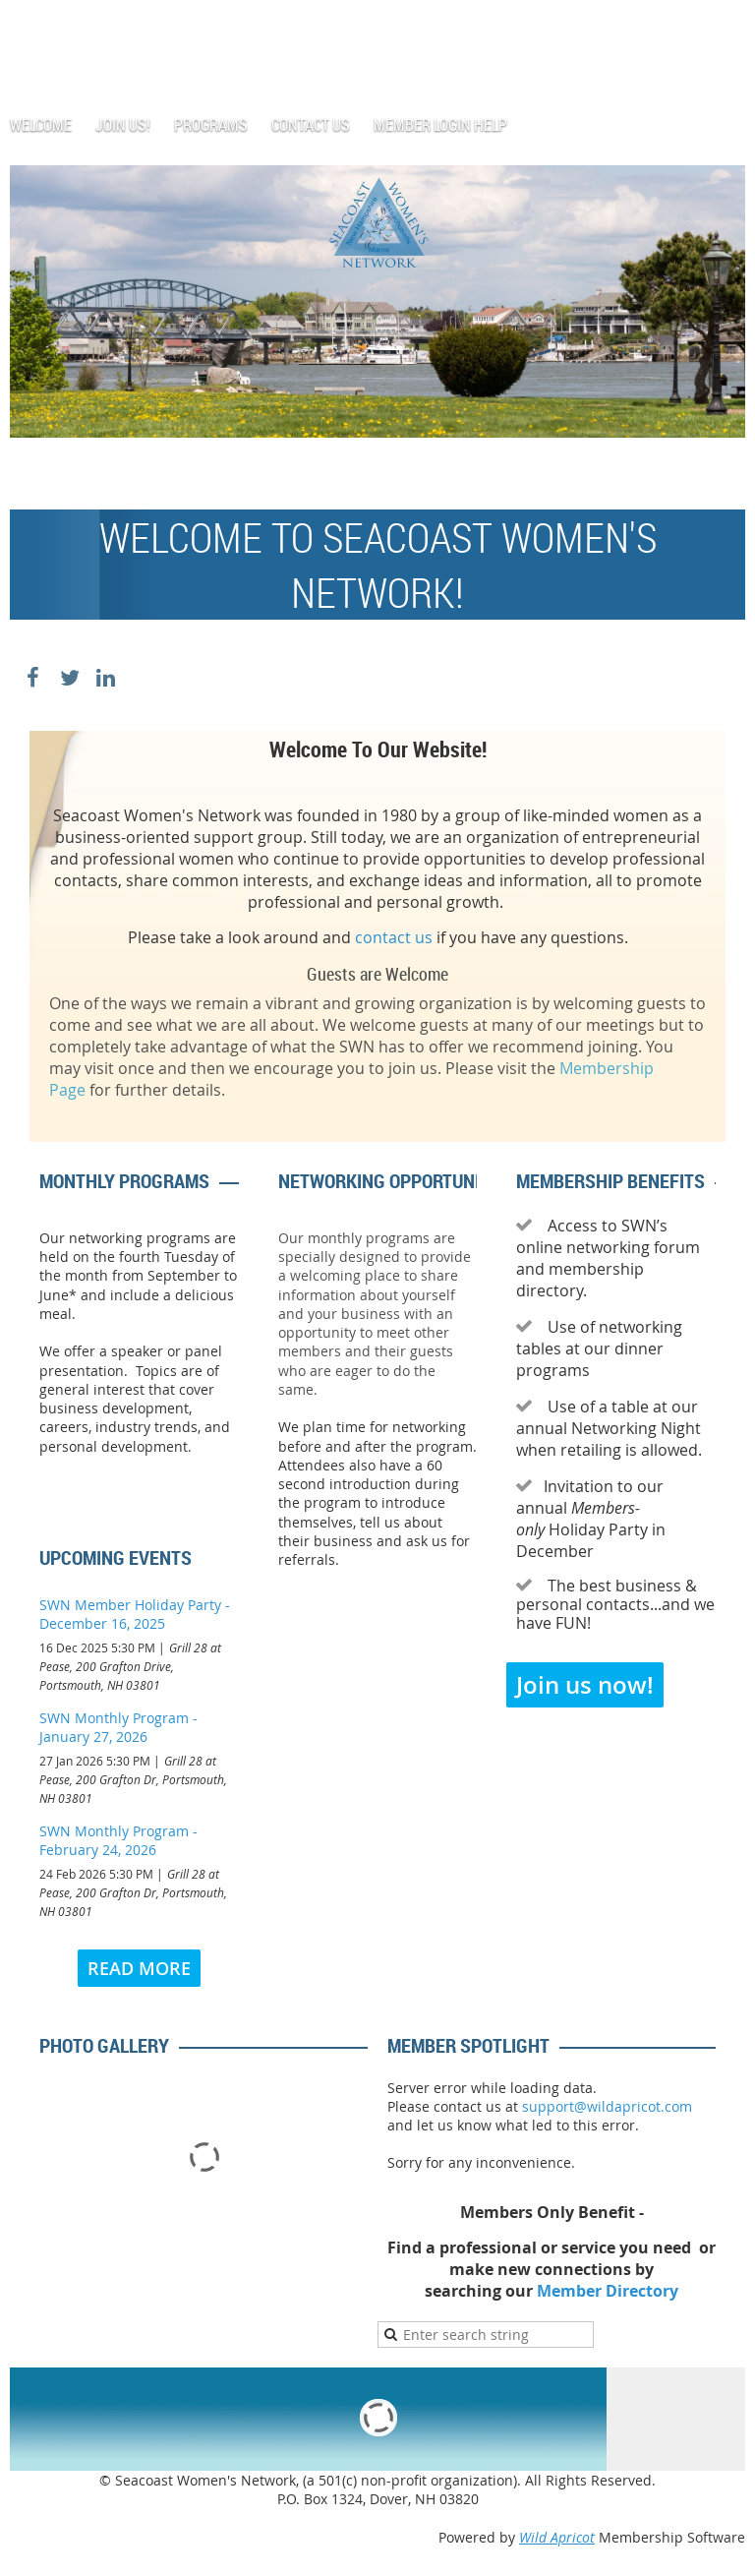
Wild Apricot (557, 2537)
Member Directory (607, 2291)
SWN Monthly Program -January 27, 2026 (118, 1727)
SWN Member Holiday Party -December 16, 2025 (134, 1614)
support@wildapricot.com (607, 2106)
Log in (725, 29)
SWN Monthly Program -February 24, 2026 (118, 1840)
